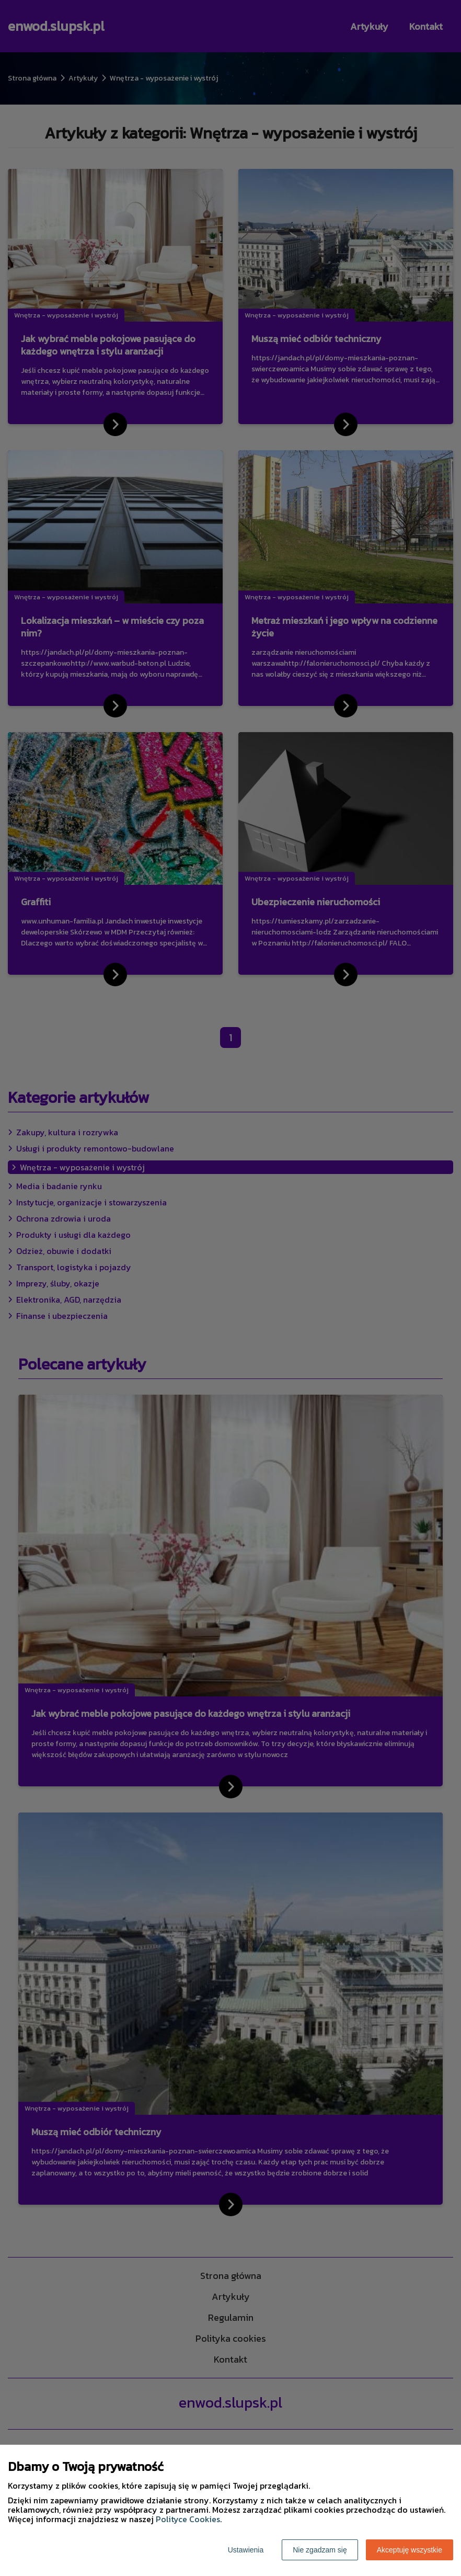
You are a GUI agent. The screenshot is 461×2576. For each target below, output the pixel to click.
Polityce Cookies (188, 2519)
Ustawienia (245, 2550)
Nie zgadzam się (320, 2550)
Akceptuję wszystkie (409, 2550)
